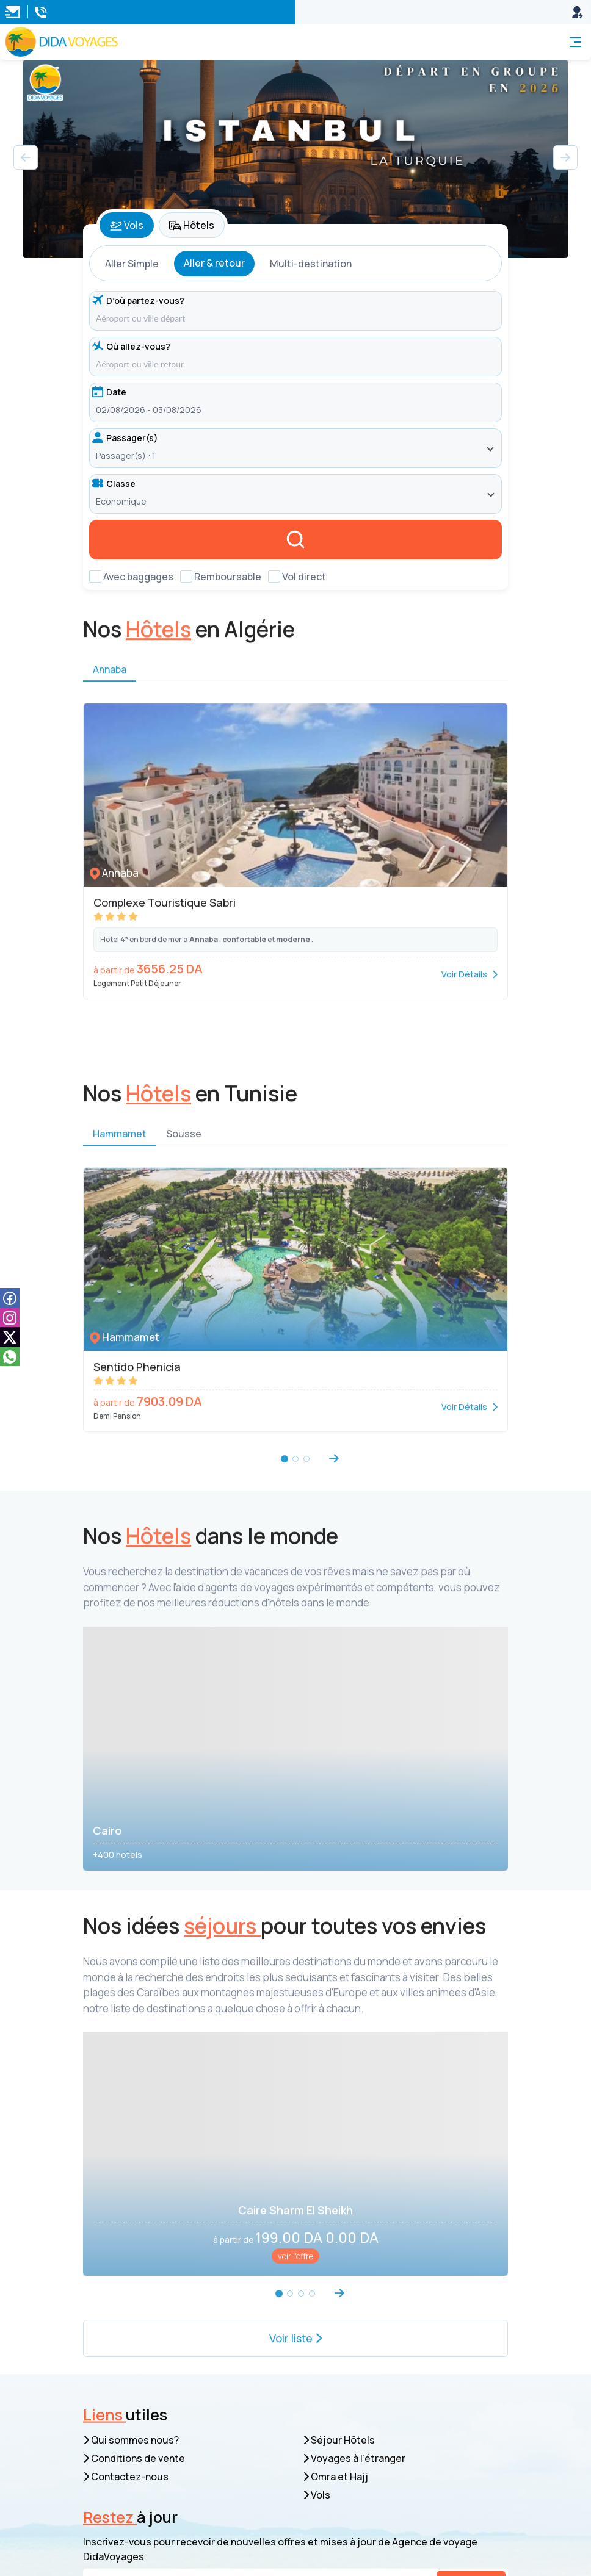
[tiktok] (9, 1336)
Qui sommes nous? (131, 2203)
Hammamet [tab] (120, 1148)
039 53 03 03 (148, 2463)
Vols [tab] (126, 225)
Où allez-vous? (131, 346)
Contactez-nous (126, 2240)
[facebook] (9, 1297)
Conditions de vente (134, 2221)
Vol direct (304, 576)
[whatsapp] (9, 1356)
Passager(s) (125, 438)
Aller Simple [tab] (132, 263)
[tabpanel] (295, 414)
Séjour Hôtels (339, 2203)
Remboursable (227, 576)
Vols (316, 2258)
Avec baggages (138, 576)
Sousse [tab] (183, 1148)
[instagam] (9, 1317)
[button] (565, 157)
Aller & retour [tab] (214, 263)
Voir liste (295, 2108)
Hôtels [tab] (191, 225)
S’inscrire (471, 2347)
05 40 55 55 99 (152, 2445)
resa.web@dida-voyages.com (188, 2408)
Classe (114, 483)
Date (109, 392)
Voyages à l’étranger (354, 2221)
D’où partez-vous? (138, 300)
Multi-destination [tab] (311, 263)
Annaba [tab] (109, 684)
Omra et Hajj (335, 2240)
